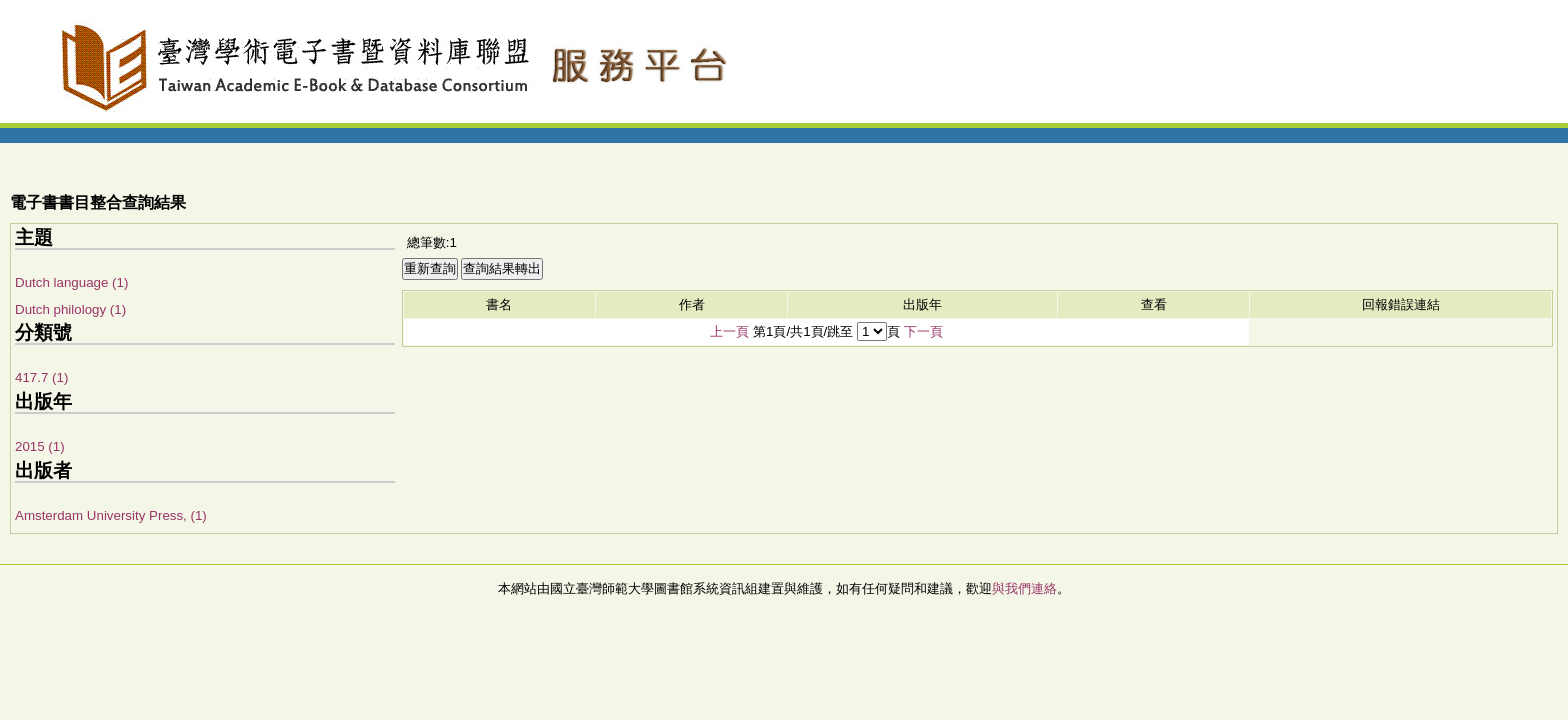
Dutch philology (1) (70, 309)
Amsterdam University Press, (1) (111, 515)
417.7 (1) (41, 377)
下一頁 (923, 331)
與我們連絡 (1024, 588)
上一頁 (729, 331)
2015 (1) (40, 446)
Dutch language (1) (71, 282)
